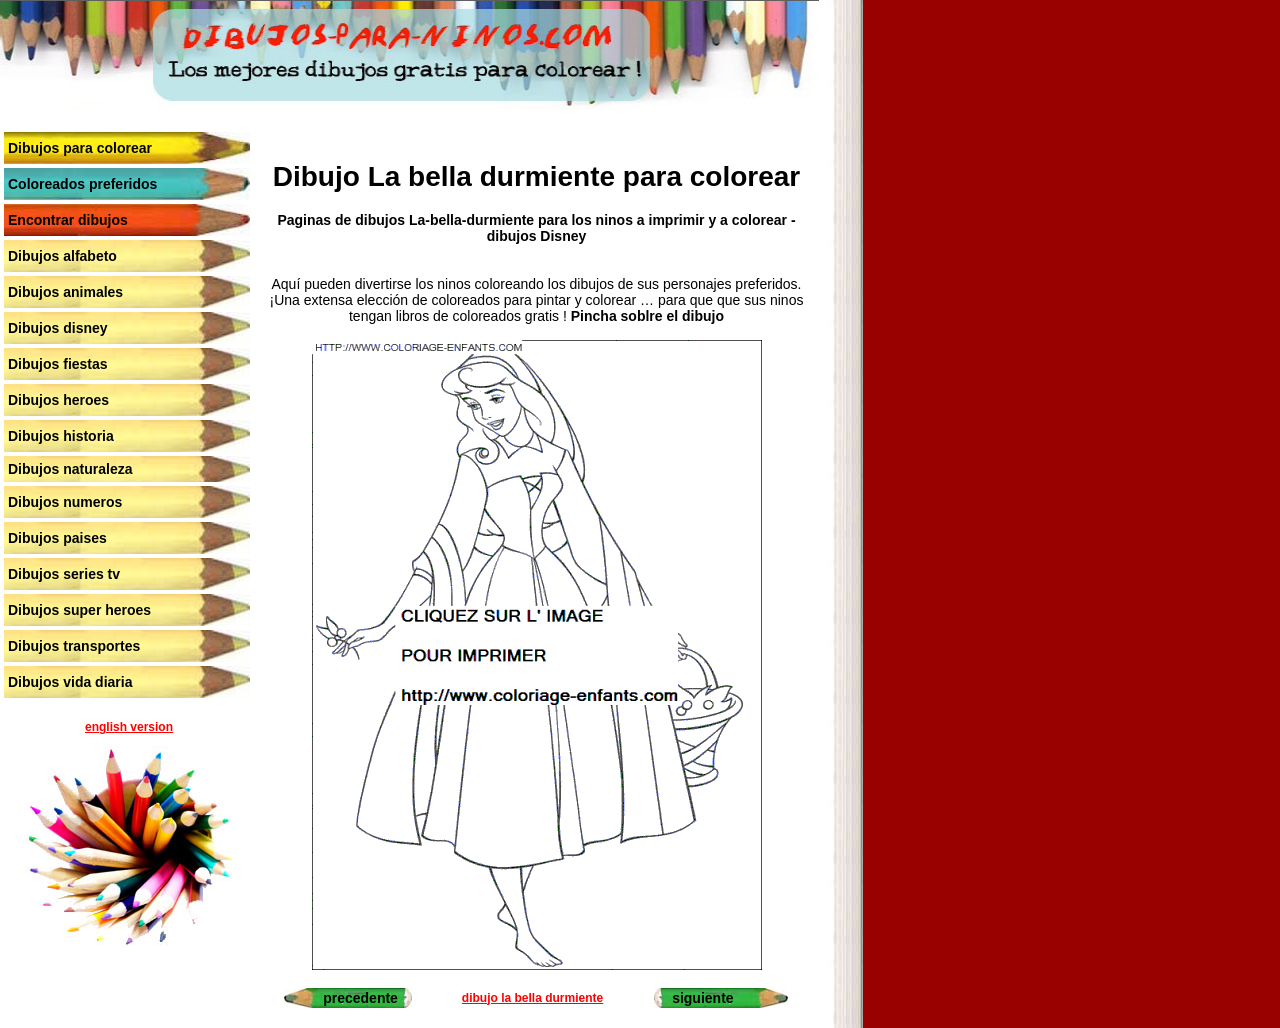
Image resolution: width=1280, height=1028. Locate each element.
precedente (360, 998)
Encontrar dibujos (68, 220)
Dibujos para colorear (80, 148)
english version (129, 727)
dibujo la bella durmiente (532, 998)
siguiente (702, 998)
